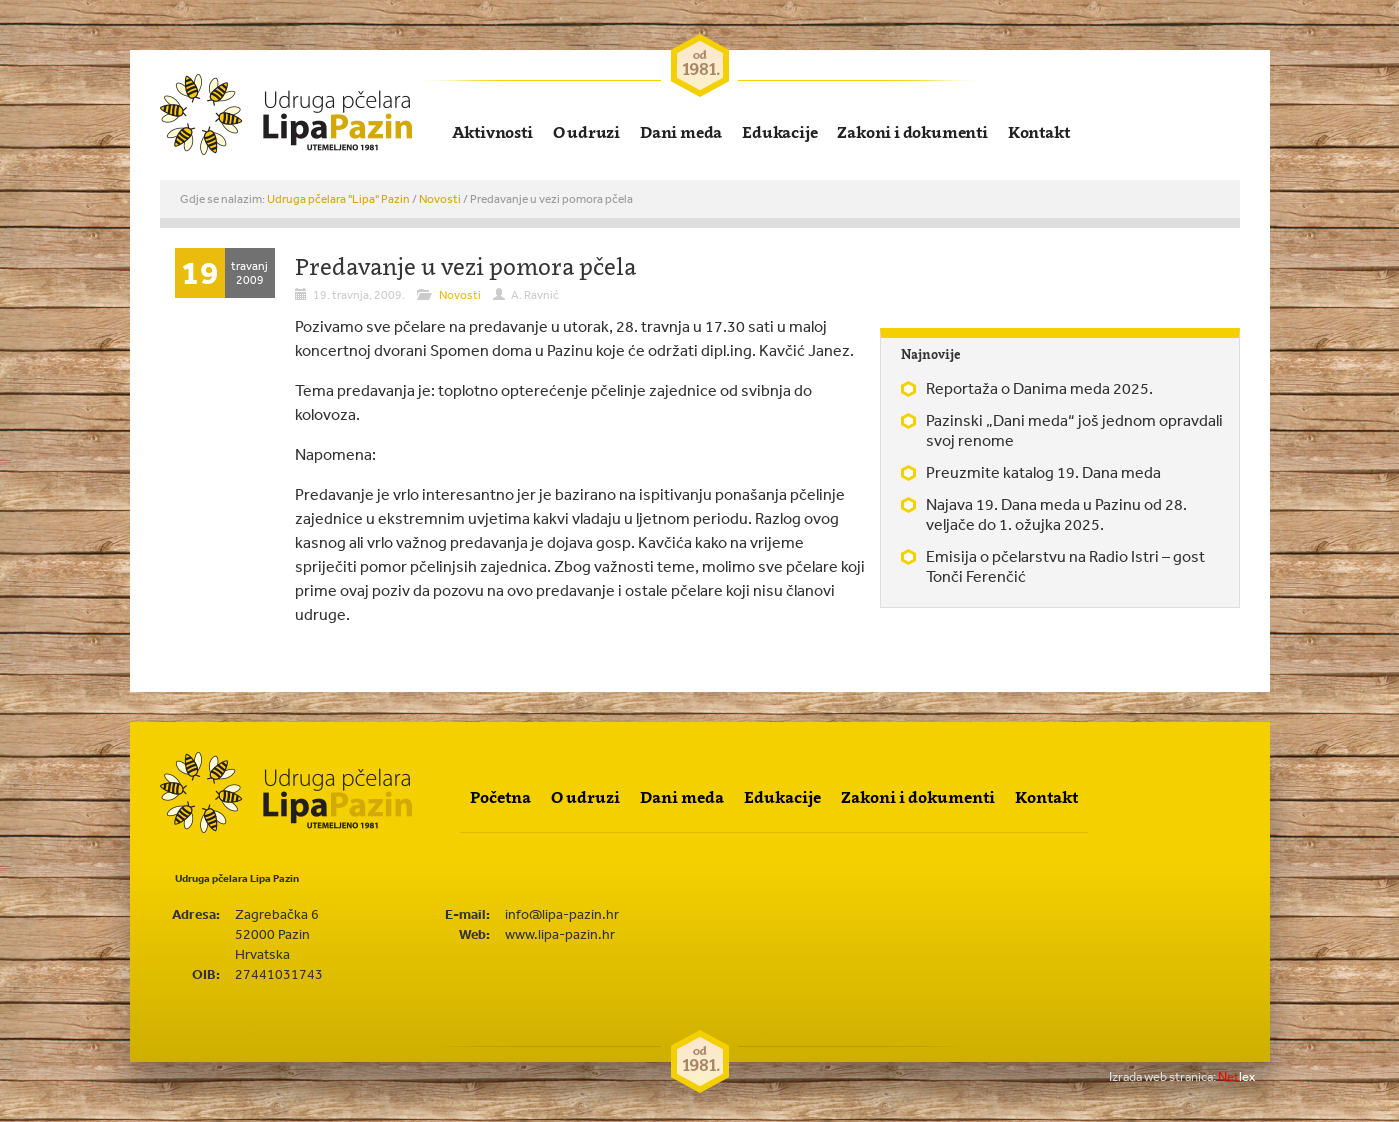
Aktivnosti (492, 132)
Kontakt (1039, 132)
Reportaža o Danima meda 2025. (1039, 388)
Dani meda (681, 132)
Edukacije (779, 132)
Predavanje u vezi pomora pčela (465, 266)
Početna (500, 797)
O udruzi (586, 132)
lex (1182, 1076)
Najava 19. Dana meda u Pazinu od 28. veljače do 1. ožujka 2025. (1056, 514)
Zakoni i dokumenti (912, 132)
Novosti (440, 199)
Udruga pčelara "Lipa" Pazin (338, 199)
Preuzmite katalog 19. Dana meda (1043, 472)
